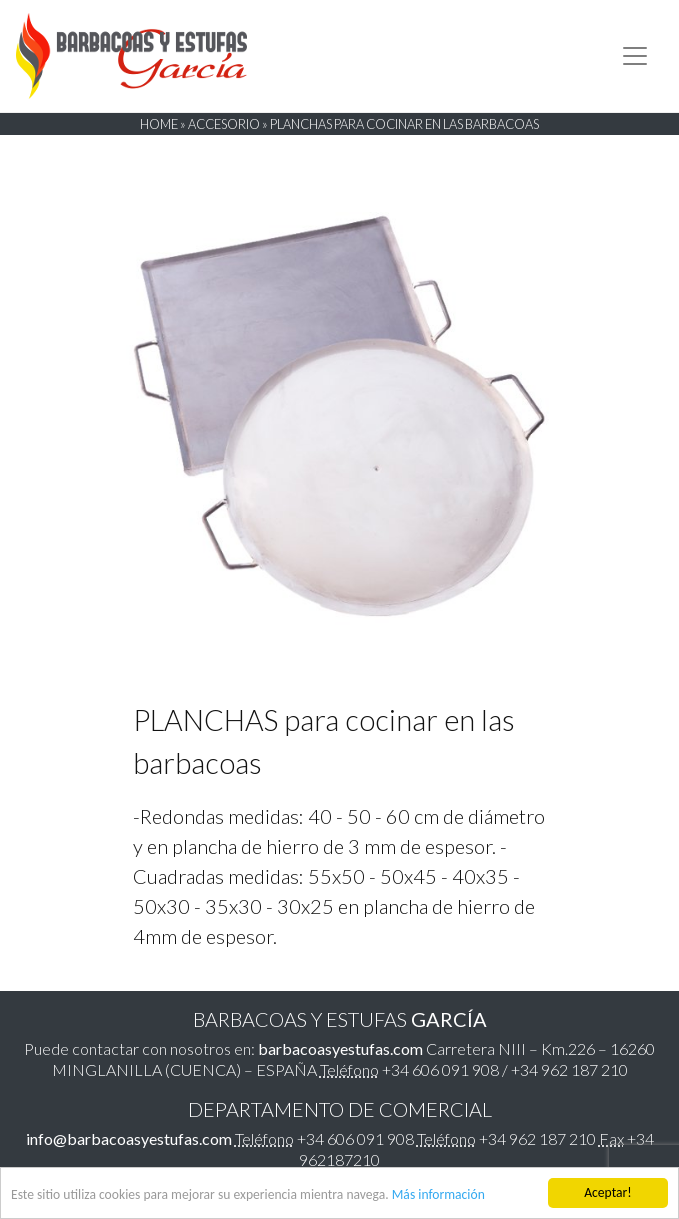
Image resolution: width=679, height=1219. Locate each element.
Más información (438, 1195)
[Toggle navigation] (635, 56)
